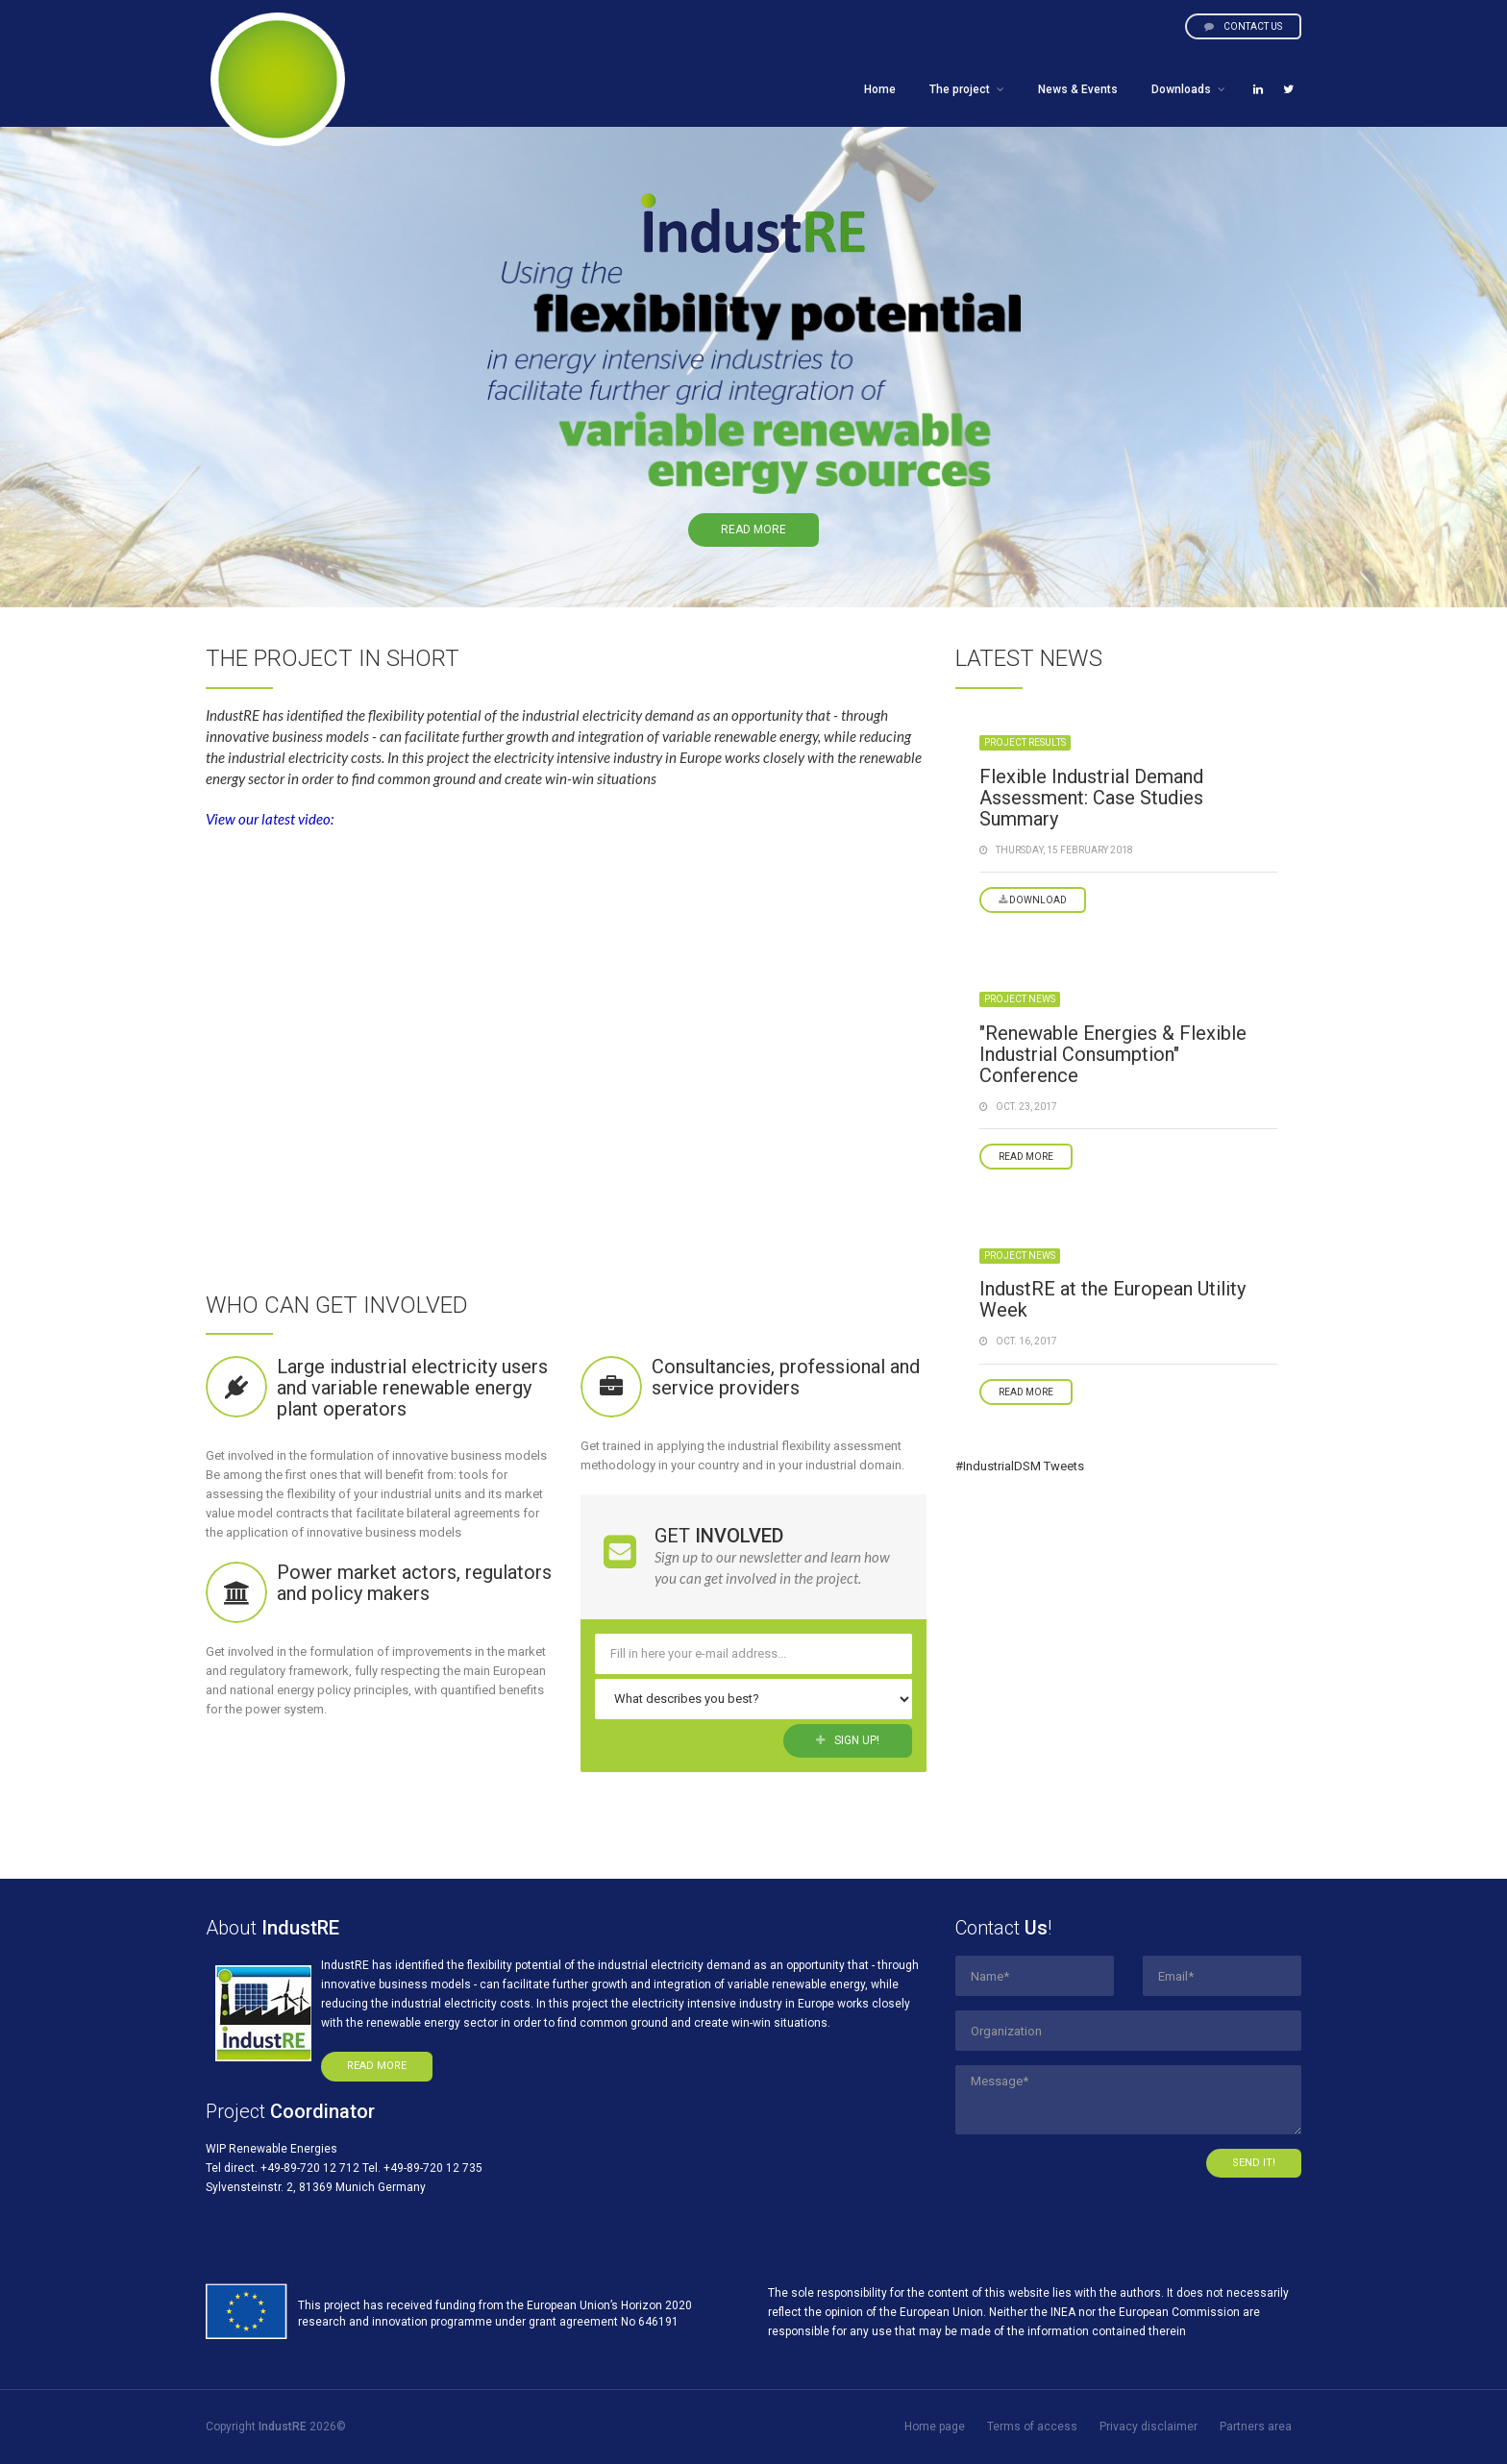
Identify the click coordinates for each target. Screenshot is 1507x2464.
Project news (1019, 999)
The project (959, 89)
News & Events (1078, 89)
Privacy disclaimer (1148, 2426)
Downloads (1181, 89)
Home (880, 89)
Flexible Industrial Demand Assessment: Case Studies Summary (1091, 797)
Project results (1025, 742)
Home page (934, 2426)
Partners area (1256, 2426)
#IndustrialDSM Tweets (1019, 1466)
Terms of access (1032, 2426)
